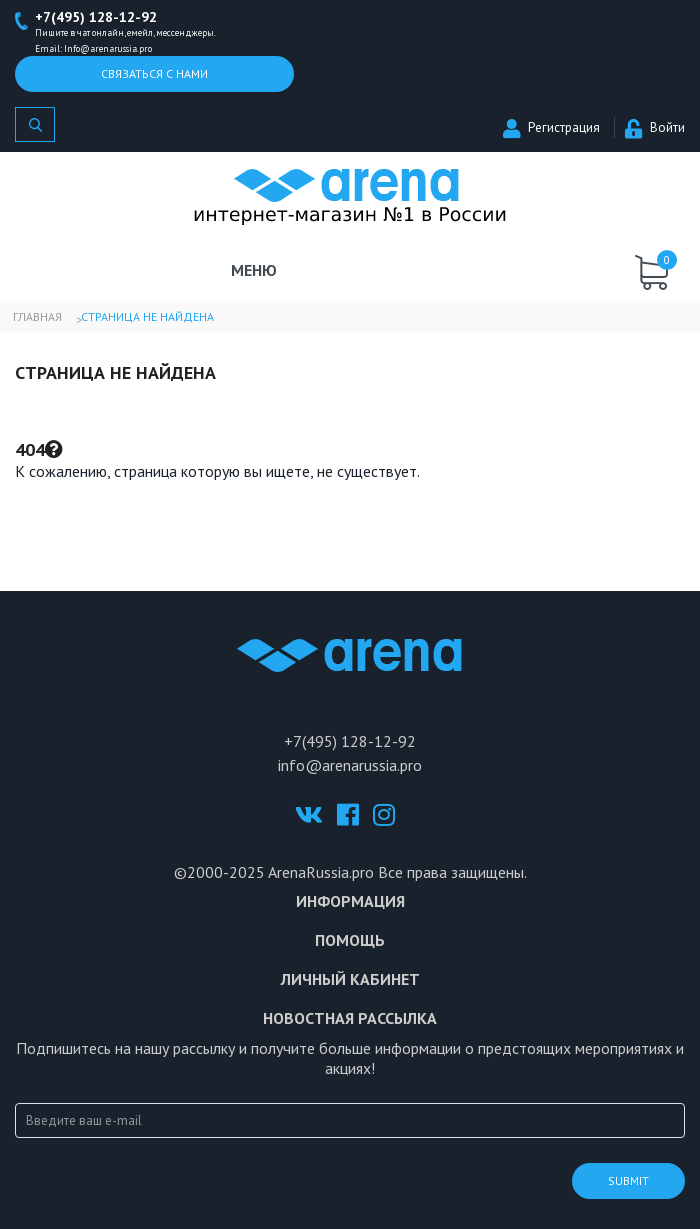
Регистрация (551, 127)
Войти (655, 127)
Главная (37, 316)
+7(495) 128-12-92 (96, 17)
